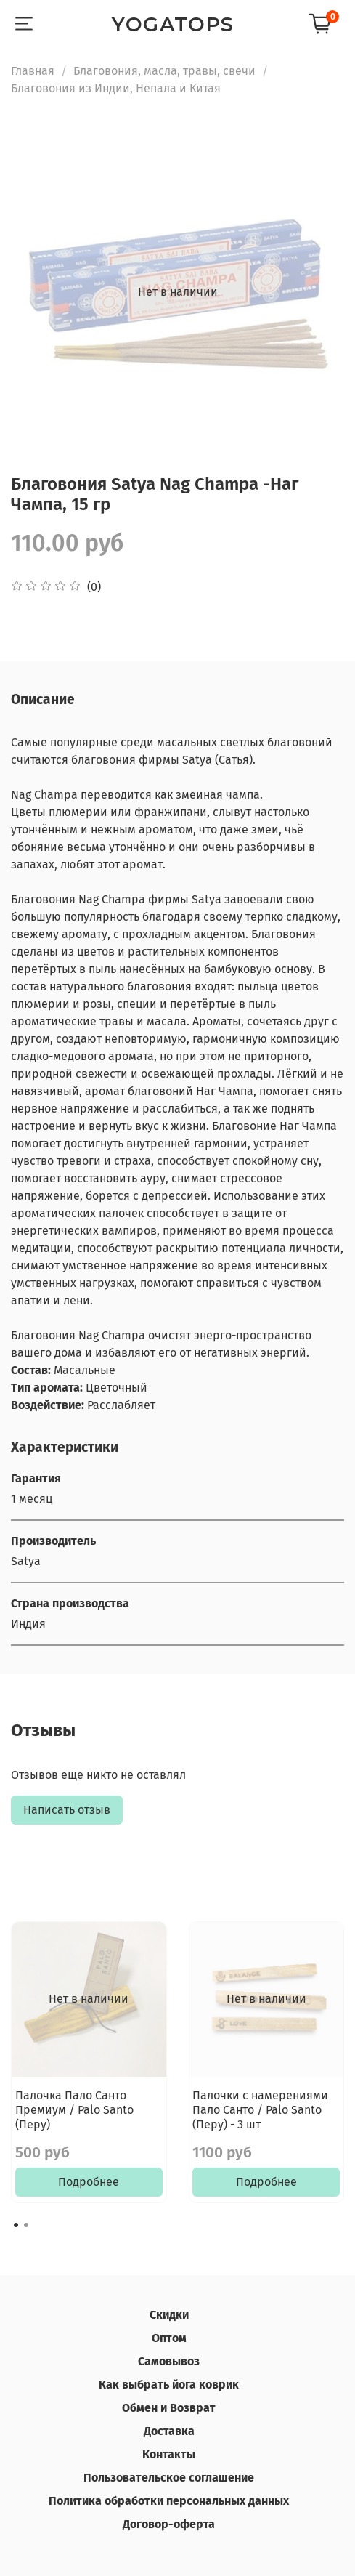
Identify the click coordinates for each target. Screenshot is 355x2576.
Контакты (168, 2454)
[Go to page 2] (26, 2225)
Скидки (169, 2315)
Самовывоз (169, 2361)
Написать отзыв (66, 1810)
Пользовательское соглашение (168, 2477)
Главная (32, 71)
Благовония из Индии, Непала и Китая (116, 88)
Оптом (169, 2338)
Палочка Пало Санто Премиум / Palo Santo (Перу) (74, 2109)
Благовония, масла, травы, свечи (164, 71)
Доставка (169, 2431)
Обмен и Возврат (169, 2408)
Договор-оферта (169, 2524)
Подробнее (88, 2182)
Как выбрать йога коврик (169, 2384)
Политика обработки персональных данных (169, 2501)
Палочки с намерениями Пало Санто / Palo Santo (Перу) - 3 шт (260, 2109)
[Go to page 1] (16, 2225)
